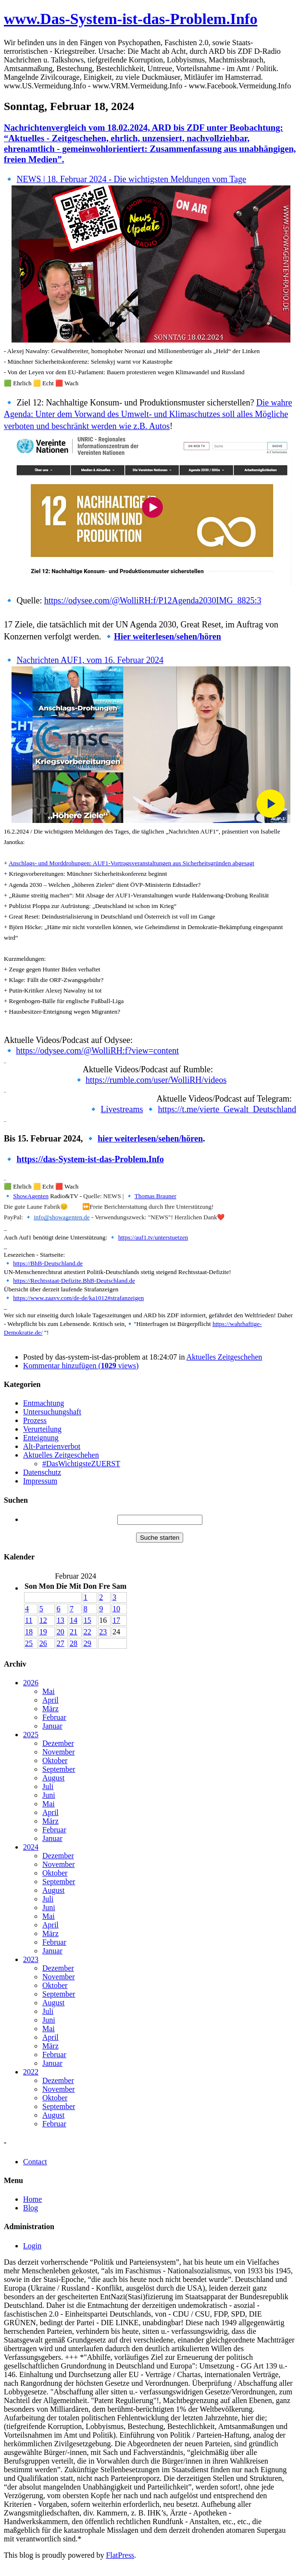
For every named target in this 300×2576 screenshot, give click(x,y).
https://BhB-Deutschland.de (48, 1263)
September (58, 1769)
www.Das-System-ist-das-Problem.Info (130, 18)
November (58, 1752)
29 (87, 1643)
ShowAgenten (31, 1196)
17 (116, 1620)
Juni (48, 1795)
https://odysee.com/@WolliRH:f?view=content (97, 1050)
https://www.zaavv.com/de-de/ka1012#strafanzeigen (78, 1297)
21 (73, 1632)
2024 (30, 1847)
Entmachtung (43, 1403)
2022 (30, 2072)
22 (87, 1632)
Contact (35, 2162)
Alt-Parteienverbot (51, 1446)
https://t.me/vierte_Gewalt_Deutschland (227, 1109)
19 (43, 1632)
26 (43, 1643)
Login (32, 2246)
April (50, 1700)
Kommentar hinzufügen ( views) (80, 1366)
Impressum (40, 1481)
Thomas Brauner (155, 1196)
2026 (30, 1683)
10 (116, 1609)
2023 (30, 1959)
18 (29, 1632)
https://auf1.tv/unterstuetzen (153, 1237)
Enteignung (41, 1438)
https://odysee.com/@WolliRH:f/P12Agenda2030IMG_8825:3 (153, 600)
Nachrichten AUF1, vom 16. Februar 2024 (90, 660)
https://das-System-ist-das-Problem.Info (90, 1159)
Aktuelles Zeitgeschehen (224, 1357)
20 (60, 1632)
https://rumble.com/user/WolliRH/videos (156, 1080)
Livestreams (122, 1109)
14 (73, 1620)
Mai (48, 1691)
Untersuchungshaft (52, 1412)
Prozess (35, 1420)
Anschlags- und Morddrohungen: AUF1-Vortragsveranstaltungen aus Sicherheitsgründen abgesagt (131, 863)
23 (103, 1632)
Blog (30, 2208)
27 (60, 1643)
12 (43, 1620)
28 (73, 1643)
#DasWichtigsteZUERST (81, 1464)
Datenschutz (42, 1472)
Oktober (54, 1760)
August (53, 1778)
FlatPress (120, 2555)
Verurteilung (42, 1429)
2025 (30, 1734)
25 (29, 1643)
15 (87, 1620)
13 (60, 1620)
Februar (54, 1717)
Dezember (58, 1743)
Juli (47, 1786)
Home (32, 2199)
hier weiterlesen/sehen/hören (150, 1138)
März (50, 1709)
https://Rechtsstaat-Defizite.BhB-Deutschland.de (74, 1280)
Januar (52, 1726)
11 (28, 1620)
